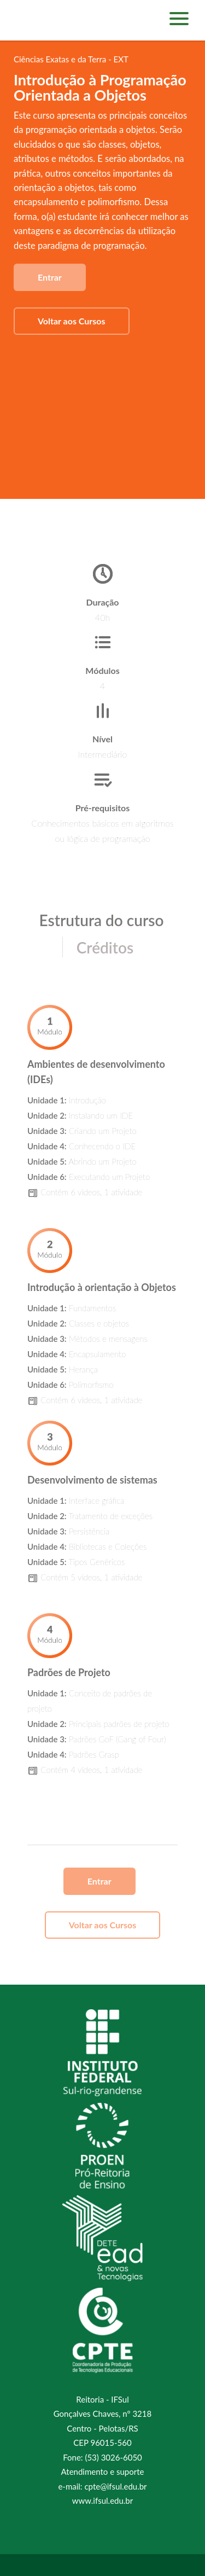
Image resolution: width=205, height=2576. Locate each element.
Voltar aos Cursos (72, 321)
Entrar (50, 277)
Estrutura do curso (101, 920)
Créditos (105, 947)
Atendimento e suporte (102, 2471)
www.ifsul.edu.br (102, 2500)
